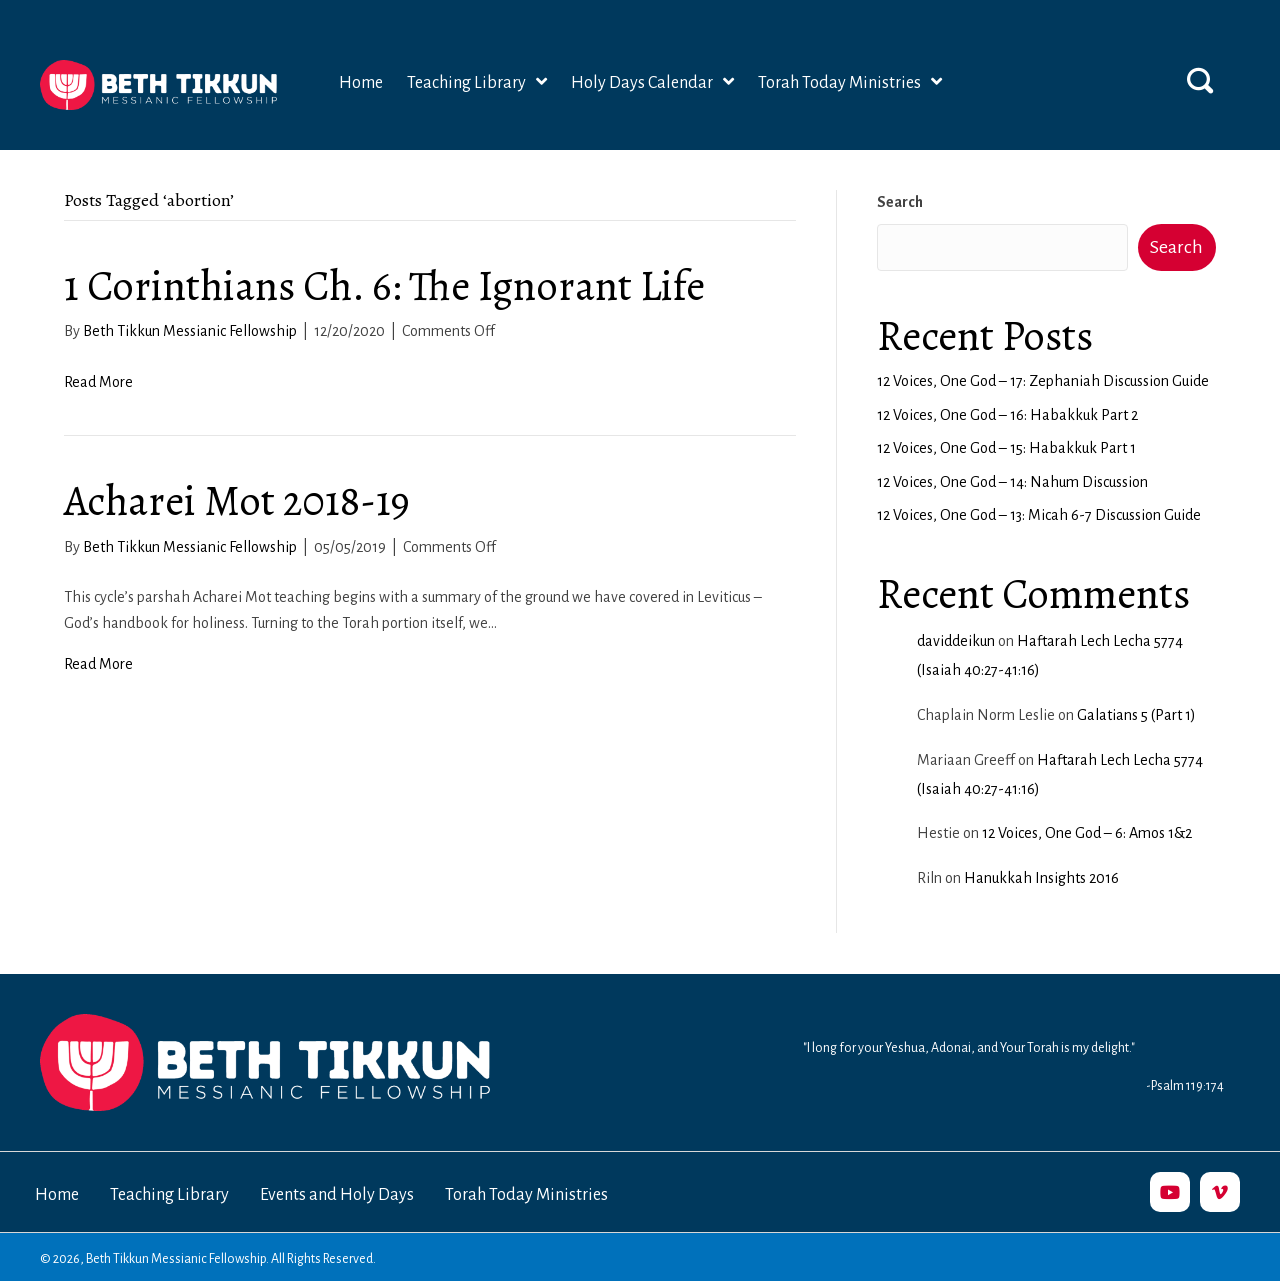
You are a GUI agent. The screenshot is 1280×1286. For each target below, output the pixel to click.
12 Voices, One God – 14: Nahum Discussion (1012, 482)
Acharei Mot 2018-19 (237, 500)
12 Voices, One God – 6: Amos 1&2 (1087, 833)
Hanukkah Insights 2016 (1041, 878)
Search (900, 202)
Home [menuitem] (57, 1195)
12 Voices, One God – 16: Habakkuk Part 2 (1007, 415)
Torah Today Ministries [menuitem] (526, 1195)
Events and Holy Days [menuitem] (337, 1195)
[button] (1200, 80)
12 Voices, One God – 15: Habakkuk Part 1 (1006, 448)
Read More (98, 382)
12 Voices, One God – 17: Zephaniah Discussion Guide (1043, 381)
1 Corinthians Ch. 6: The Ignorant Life (384, 285)
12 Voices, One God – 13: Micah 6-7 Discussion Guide (1039, 515)
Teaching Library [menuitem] (169, 1195)
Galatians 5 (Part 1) (1136, 715)
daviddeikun (956, 641)
